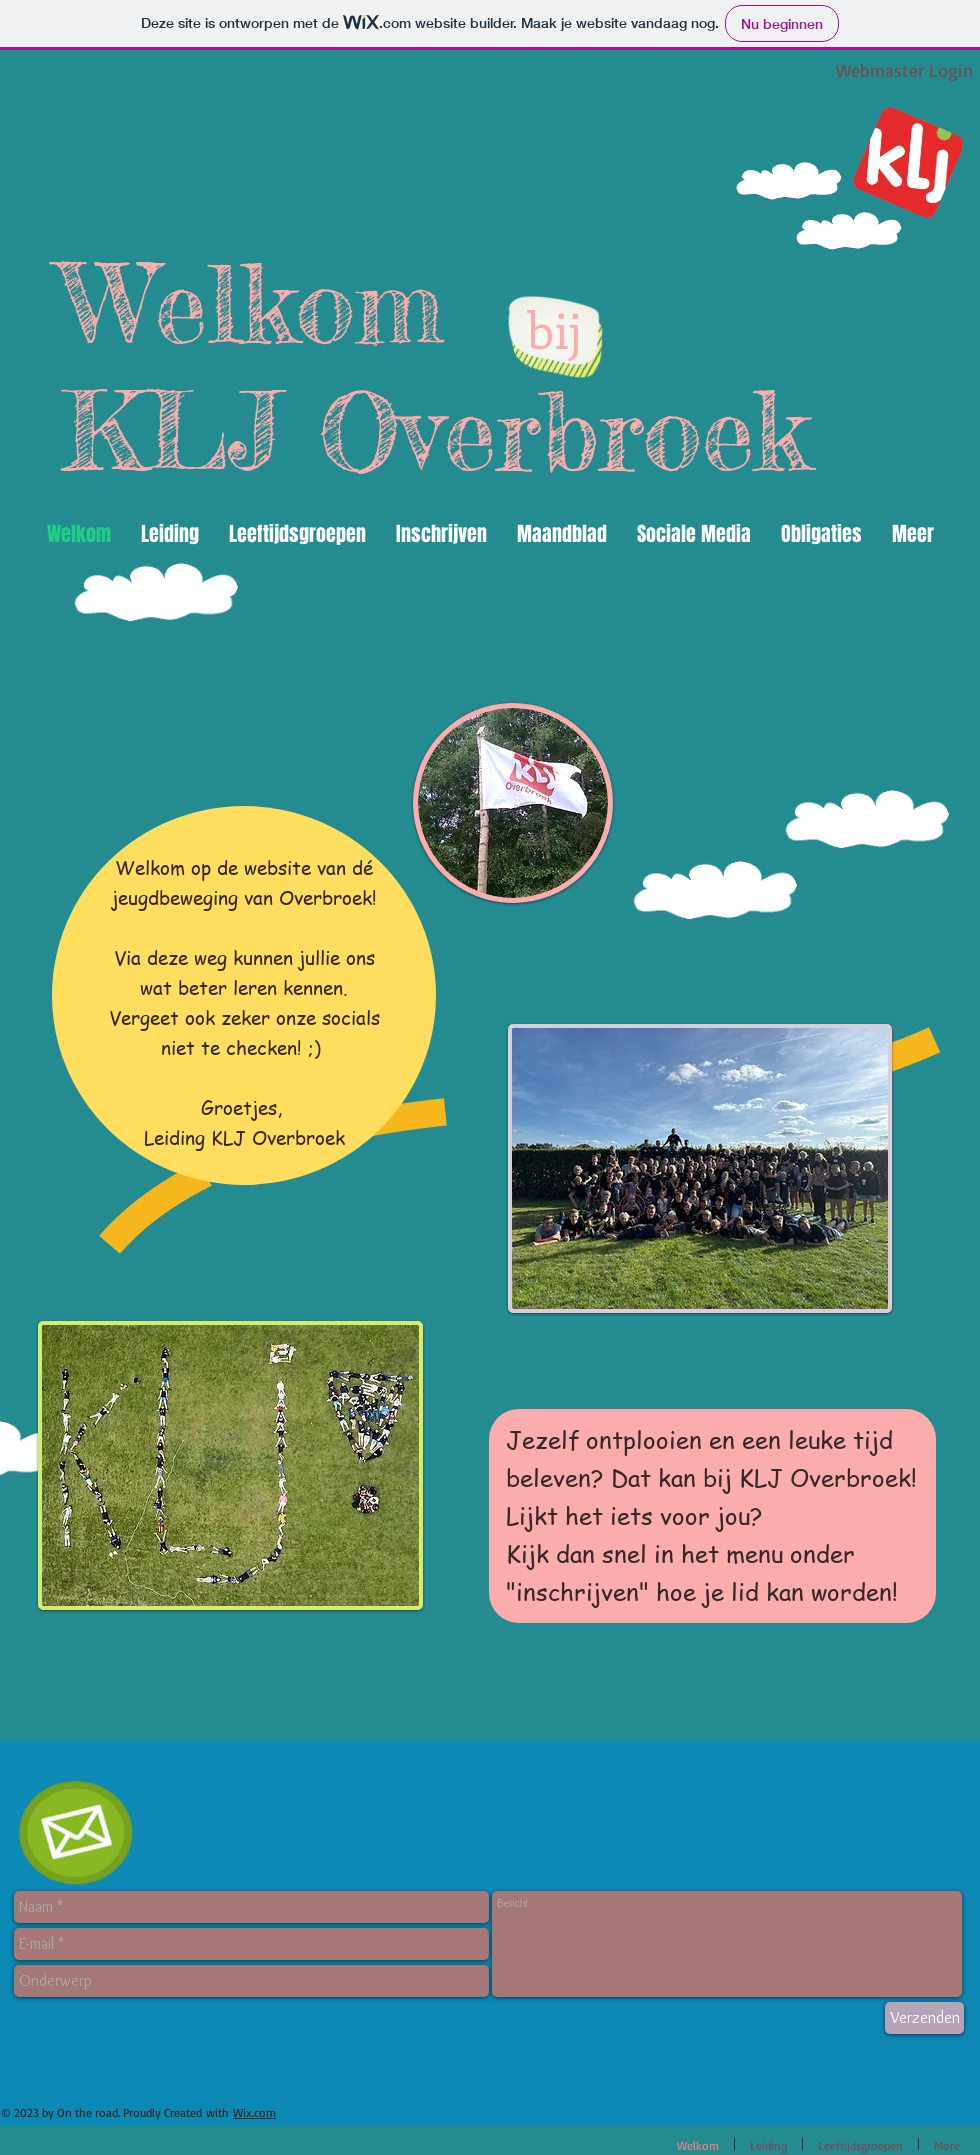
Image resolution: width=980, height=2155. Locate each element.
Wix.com (254, 2112)
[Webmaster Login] (904, 70)
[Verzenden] (924, 2018)
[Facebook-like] (52, 2141)
